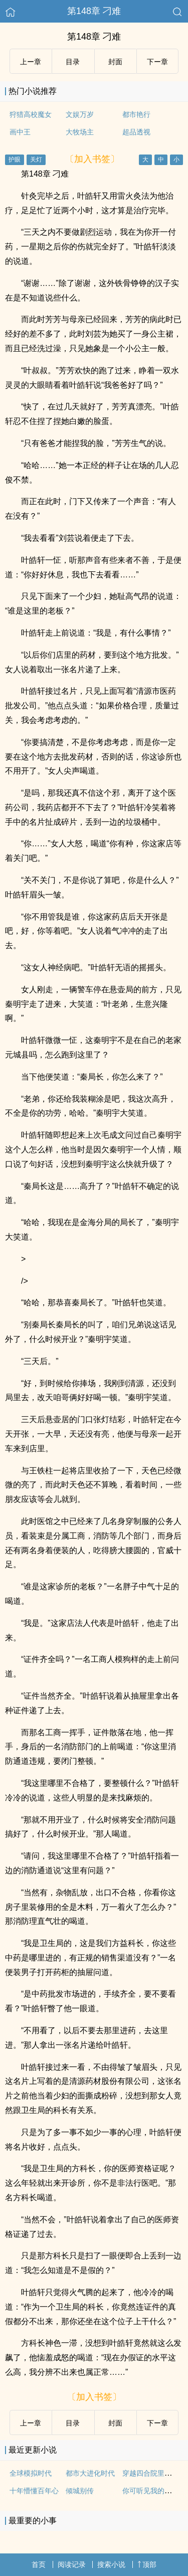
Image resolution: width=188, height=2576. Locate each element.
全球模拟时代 (31, 2473)
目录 (73, 62)
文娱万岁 (80, 114)
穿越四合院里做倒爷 (153, 2473)
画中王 (20, 132)
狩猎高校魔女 (31, 114)
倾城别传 (80, 2491)
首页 (39, 2564)
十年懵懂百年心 (34, 2491)
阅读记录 (72, 2564)
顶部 (146, 2564)
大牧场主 (80, 132)
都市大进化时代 (90, 2473)
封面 (115, 62)
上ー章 (30, 62)
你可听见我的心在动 (153, 2491)
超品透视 (136, 132)
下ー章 (157, 62)
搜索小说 (111, 2564)
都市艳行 (136, 114)
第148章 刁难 (94, 11)
